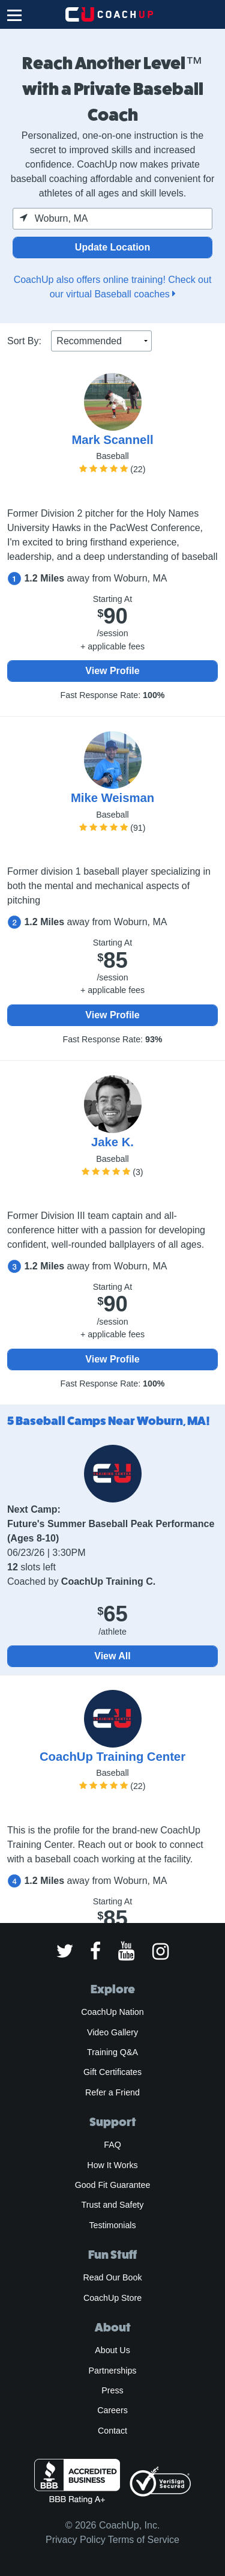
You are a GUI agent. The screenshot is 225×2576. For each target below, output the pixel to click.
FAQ (112, 2144)
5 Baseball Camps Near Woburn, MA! (108, 1421)
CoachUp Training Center (112, 1756)
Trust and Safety (113, 2205)
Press (112, 2390)
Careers (112, 2410)
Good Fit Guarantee (113, 2185)
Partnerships (113, 2370)
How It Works (112, 2165)
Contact (112, 2430)
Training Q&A (112, 2052)
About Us (112, 2350)
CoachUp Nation (112, 2012)
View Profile (112, 671)
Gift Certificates (112, 2072)
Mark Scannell (112, 439)
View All (112, 1656)
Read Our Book (112, 2277)
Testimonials (112, 2225)
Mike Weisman (112, 797)
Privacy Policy (76, 2540)
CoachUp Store (112, 2298)
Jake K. (112, 1142)
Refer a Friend (112, 2092)
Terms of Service (143, 2540)
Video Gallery (112, 2032)
